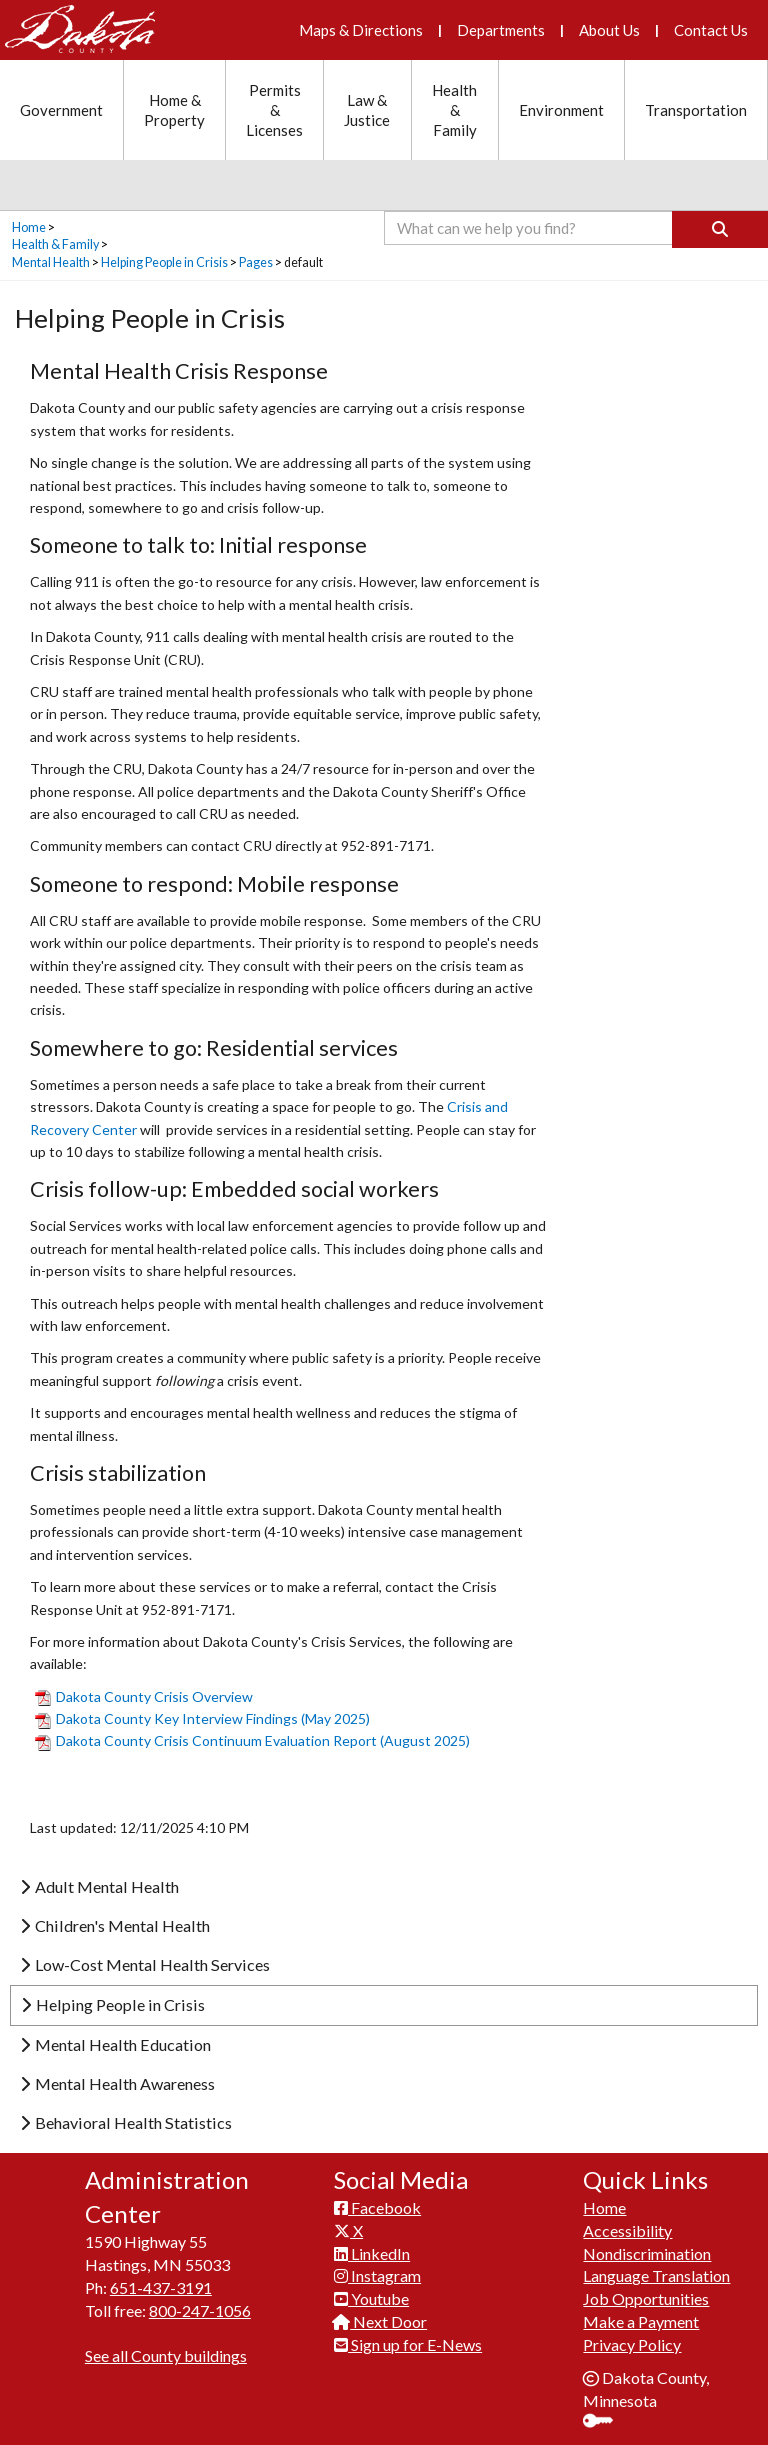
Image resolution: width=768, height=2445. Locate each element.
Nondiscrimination (647, 2253)
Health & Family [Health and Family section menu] (454, 110)
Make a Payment (641, 2321)
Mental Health (51, 262)
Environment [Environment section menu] (561, 110)
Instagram (377, 2275)
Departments (501, 30)
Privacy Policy (632, 2344)
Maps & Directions (361, 30)
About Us (609, 30)
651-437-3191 (161, 2287)
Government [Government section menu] (61, 110)
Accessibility (627, 2230)
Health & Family (55, 244)
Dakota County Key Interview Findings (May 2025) (202, 1718)
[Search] (720, 229)
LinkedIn (372, 2253)
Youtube (371, 2298)
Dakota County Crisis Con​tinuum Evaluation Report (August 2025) (252, 1740)
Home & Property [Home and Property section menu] (174, 110)
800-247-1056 (200, 2310)
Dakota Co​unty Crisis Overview (144, 1696)
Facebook (377, 2207)
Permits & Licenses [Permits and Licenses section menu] (274, 110)
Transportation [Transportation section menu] (696, 110)
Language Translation (656, 2275)
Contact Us (711, 30)
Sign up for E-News (408, 2344)
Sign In (605, 2422)
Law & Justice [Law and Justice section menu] (367, 110)
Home (29, 227)
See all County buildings (166, 2355)
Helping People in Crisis (164, 262)
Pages (256, 262)
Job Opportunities (646, 2298)
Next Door (380, 2321)
